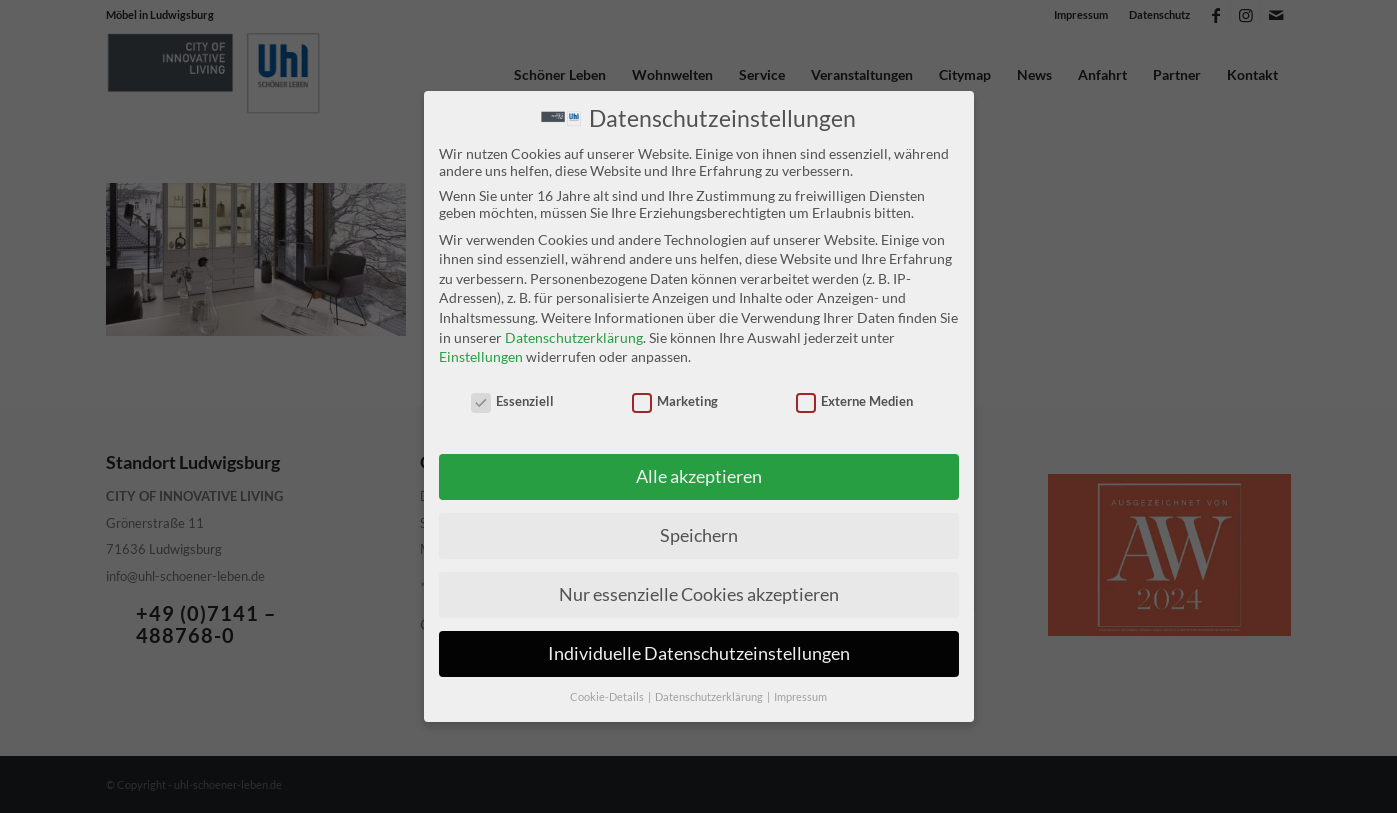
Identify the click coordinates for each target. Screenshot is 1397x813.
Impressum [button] (800, 697)
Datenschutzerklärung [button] (710, 697)
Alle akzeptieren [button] (699, 476)
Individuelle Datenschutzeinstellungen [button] (699, 653)
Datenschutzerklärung (574, 336)
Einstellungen (481, 356)
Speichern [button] (699, 535)
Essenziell (513, 401)
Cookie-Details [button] (608, 697)
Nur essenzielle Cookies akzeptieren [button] (699, 594)
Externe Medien (855, 401)
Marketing (675, 401)
